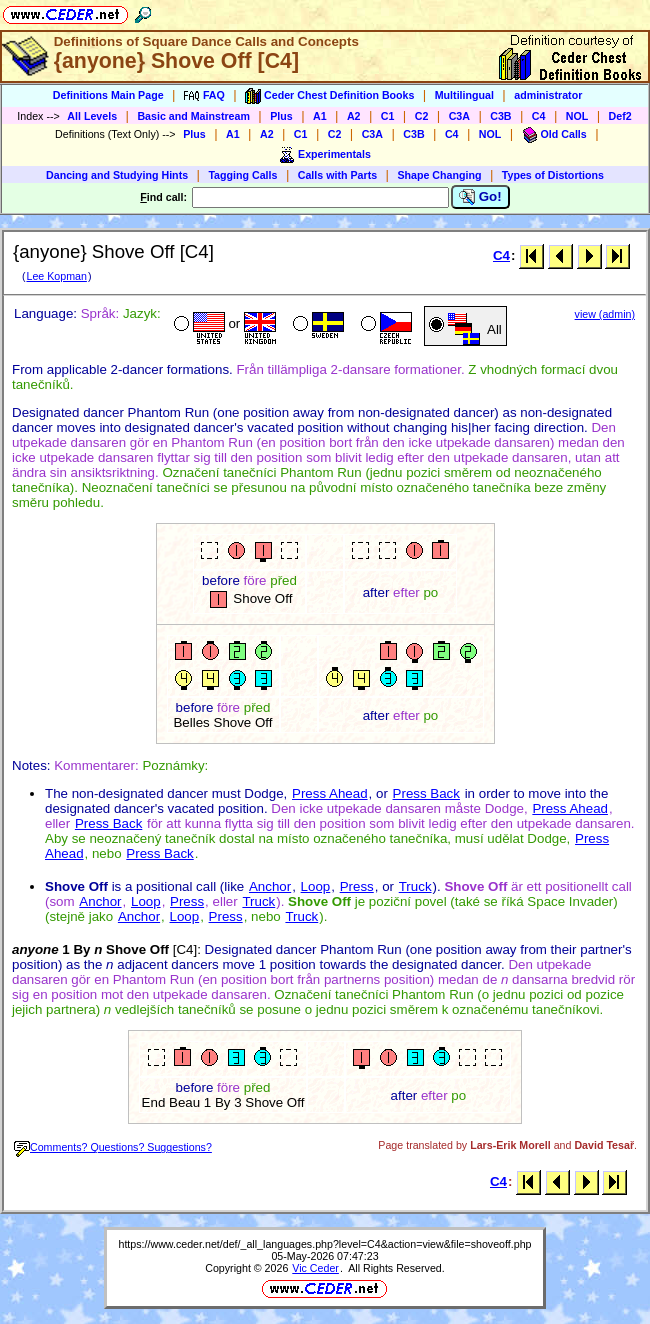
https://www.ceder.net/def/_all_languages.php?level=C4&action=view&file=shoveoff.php (324, 1244)
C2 (422, 116)
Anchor (270, 886)
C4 (539, 116)
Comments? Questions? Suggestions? (113, 1147)
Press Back (426, 793)
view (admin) (605, 314)
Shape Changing (439, 175)
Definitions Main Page (108, 95)
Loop (316, 886)
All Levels (92, 116)
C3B (500, 116)
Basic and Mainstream (193, 116)
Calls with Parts (337, 175)
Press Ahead (330, 793)
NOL (577, 116)
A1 (320, 116)
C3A (459, 116)
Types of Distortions (553, 175)
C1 (388, 116)
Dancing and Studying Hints (117, 175)
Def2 (620, 116)
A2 (354, 116)
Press (357, 886)
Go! (480, 197)
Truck (415, 886)
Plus (281, 116)
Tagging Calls (242, 175)
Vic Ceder (315, 1268)
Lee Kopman (56, 276)
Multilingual (464, 95)
